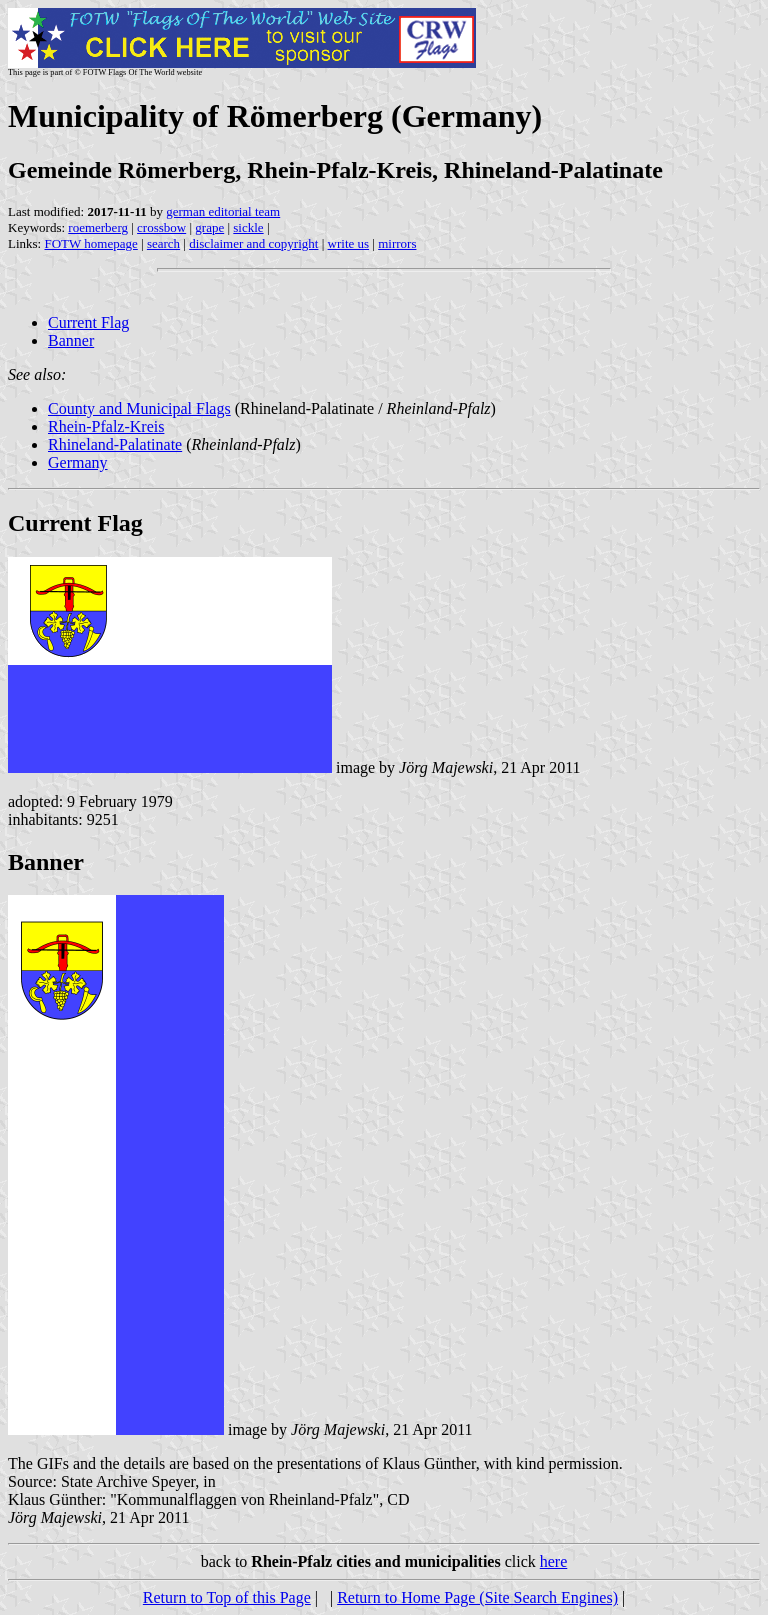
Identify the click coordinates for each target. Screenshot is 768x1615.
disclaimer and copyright (253, 243)
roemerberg (98, 227)
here (554, 1561)
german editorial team (223, 211)
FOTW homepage (90, 243)
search (163, 243)
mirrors (397, 243)
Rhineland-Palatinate (115, 444)
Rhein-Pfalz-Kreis (106, 426)
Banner (71, 340)
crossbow (161, 227)
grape (209, 227)
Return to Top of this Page (227, 1597)
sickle (248, 227)
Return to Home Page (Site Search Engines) (477, 1597)
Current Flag (88, 322)
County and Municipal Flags (139, 408)
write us (349, 243)
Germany (78, 462)
